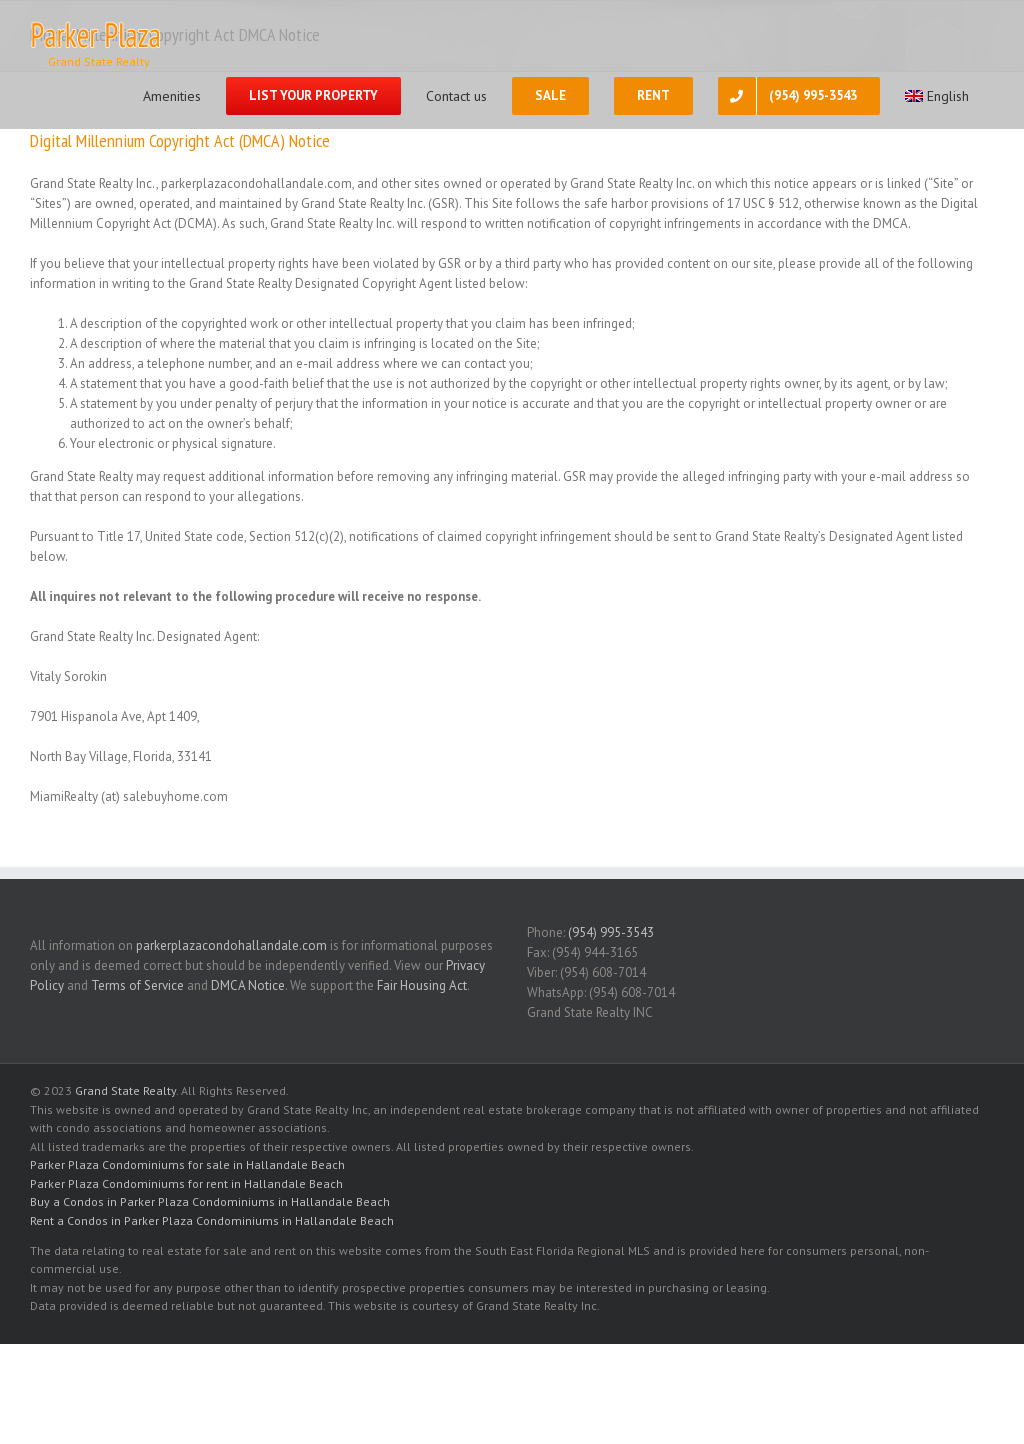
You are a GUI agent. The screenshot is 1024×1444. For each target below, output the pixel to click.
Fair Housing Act (422, 985)
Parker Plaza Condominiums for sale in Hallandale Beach (187, 1164)
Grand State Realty (125, 1090)
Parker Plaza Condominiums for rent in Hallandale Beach (186, 1183)
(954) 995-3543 (611, 932)
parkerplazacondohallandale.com (231, 945)
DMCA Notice (248, 985)
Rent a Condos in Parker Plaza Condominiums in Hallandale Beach (212, 1220)
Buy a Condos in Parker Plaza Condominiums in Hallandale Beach (210, 1201)
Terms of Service (137, 985)
